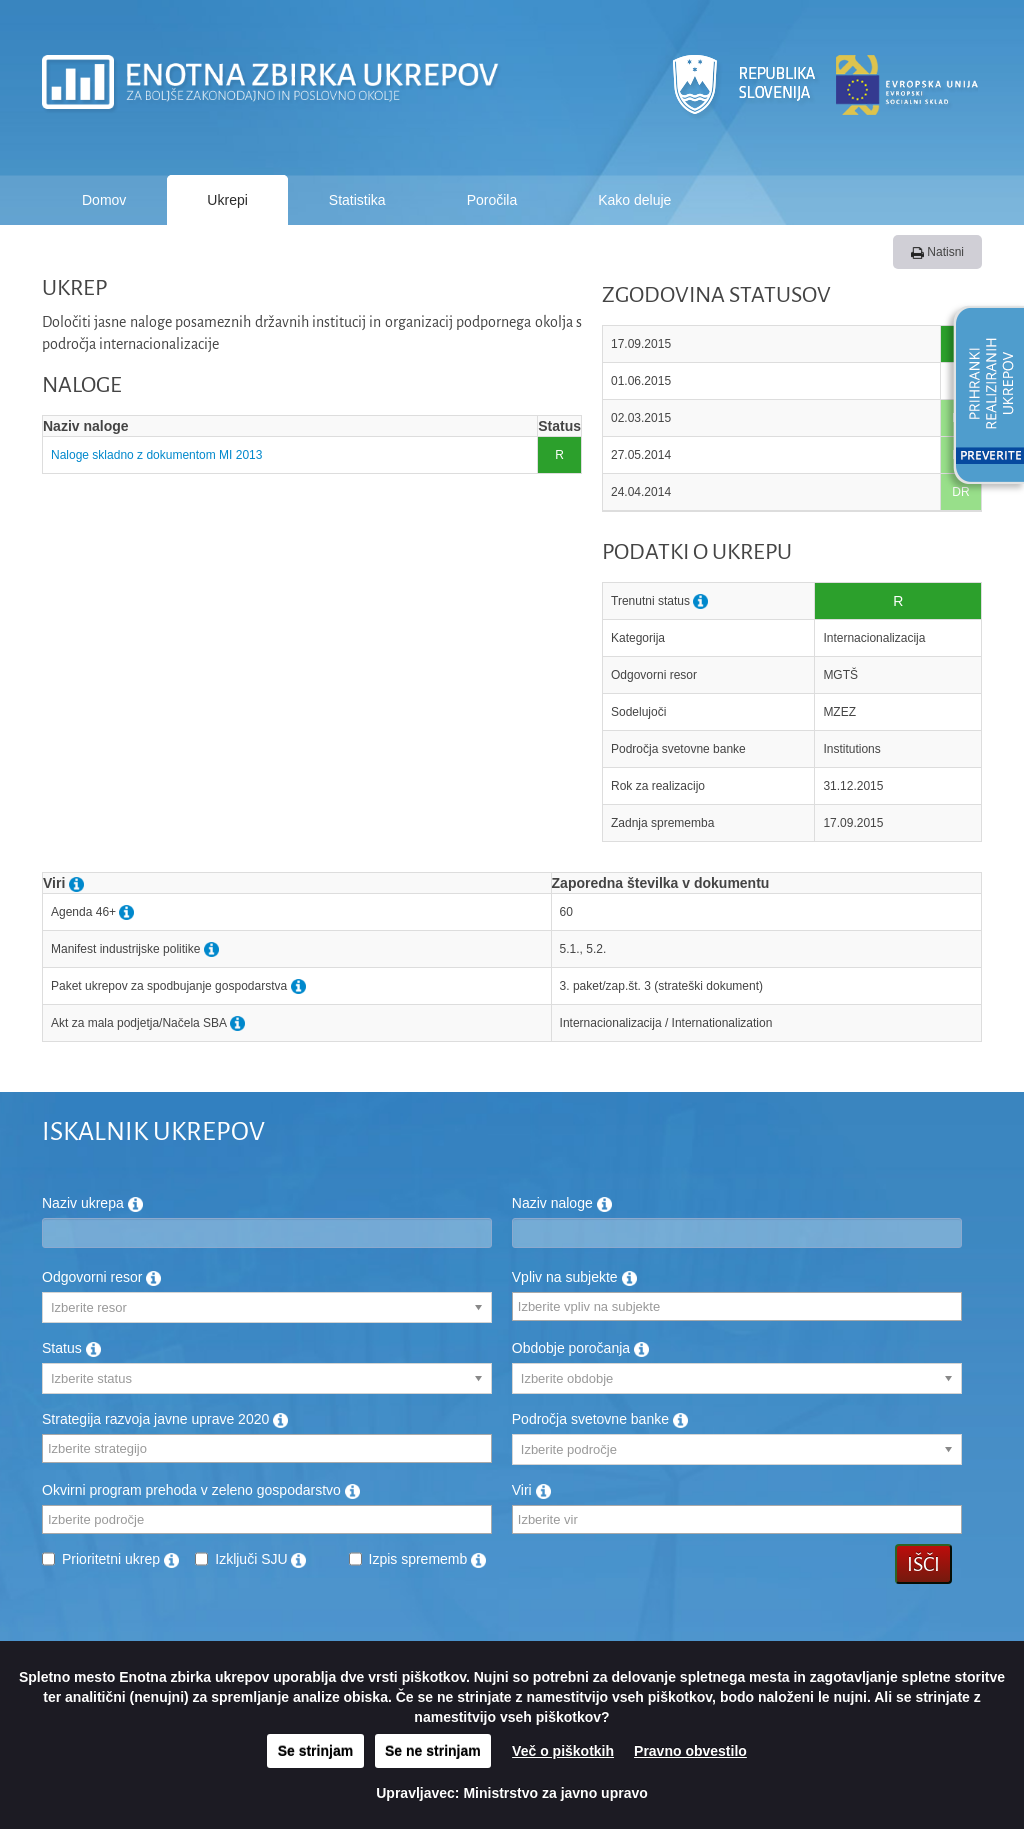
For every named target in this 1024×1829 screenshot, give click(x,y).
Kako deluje (634, 200)
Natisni (937, 252)
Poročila (492, 200)
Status (71, 1348)
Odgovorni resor (101, 1277)
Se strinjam (315, 1751)
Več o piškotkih (563, 1751)
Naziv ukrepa (92, 1203)
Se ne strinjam (433, 1751)
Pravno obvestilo (690, 1751)
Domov (104, 200)
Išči (923, 1564)
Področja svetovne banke (600, 1419)
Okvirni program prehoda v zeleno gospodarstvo (201, 1490)
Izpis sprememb (428, 1559)
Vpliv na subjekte (574, 1277)
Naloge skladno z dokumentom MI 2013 (156, 455)
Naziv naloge (562, 1203)
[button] (982, 398)
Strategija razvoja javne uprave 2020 (165, 1419)
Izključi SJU (260, 1559)
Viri (531, 1490)
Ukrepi (227, 200)
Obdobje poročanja (580, 1348)
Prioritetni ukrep (120, 1559)
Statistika (357, 200)
